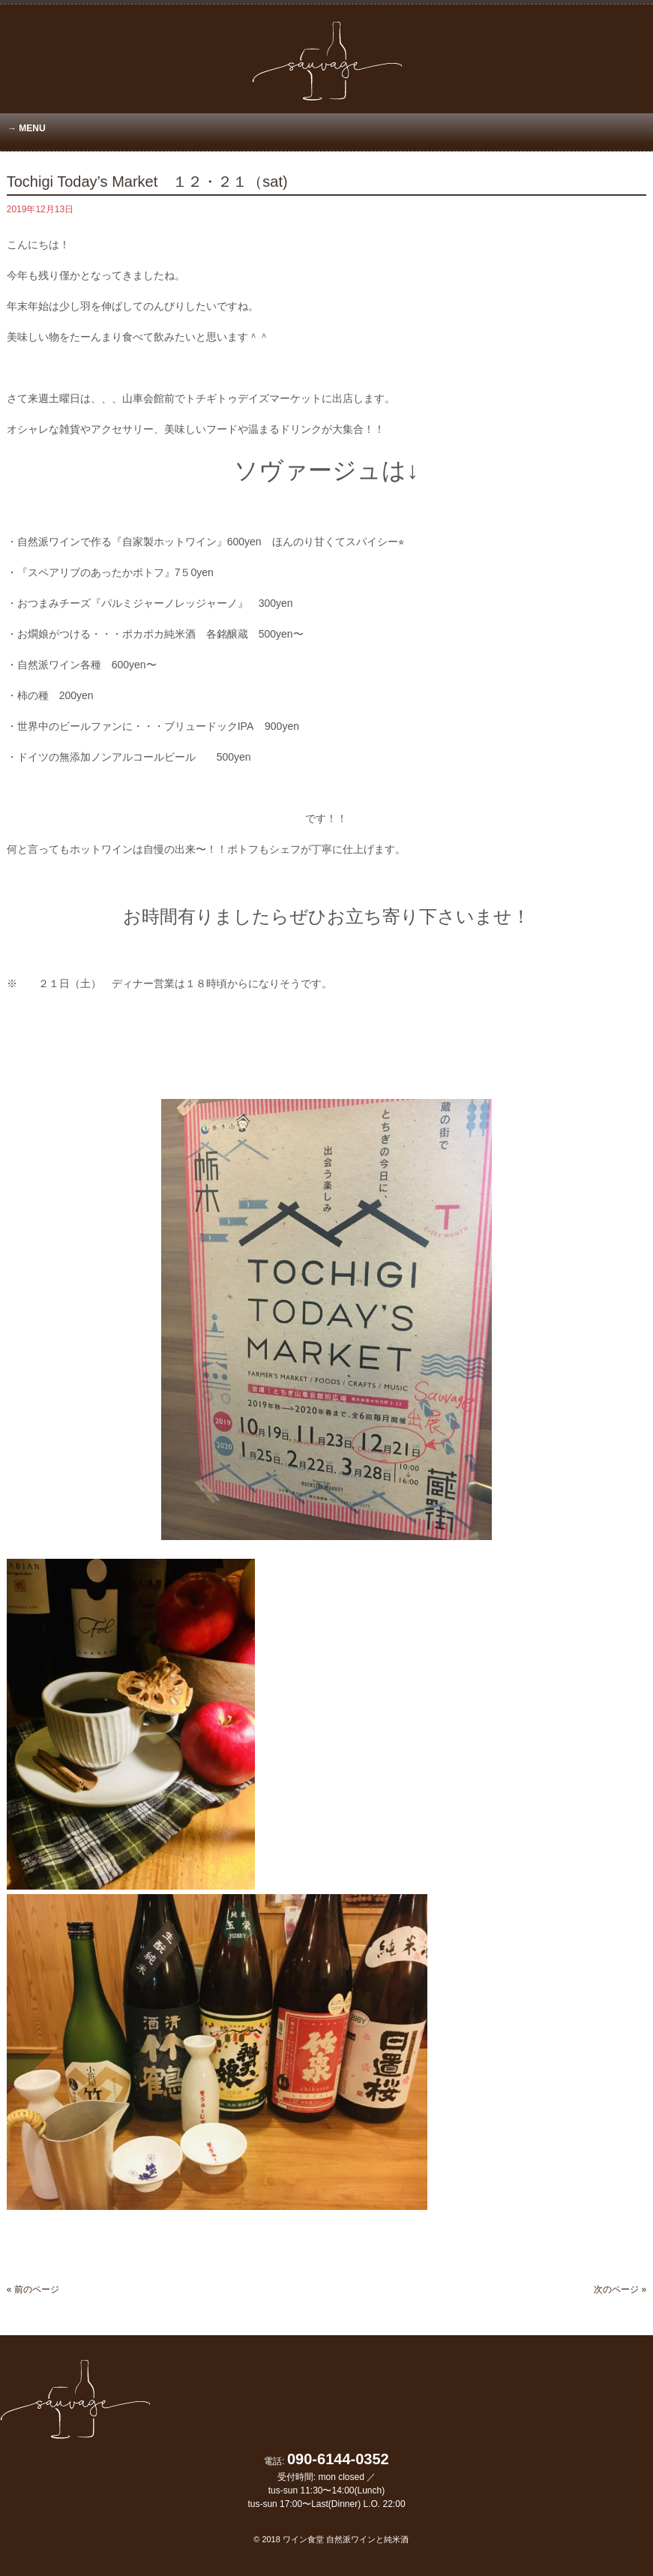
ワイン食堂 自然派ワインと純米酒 (346, 2539)
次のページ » (620, 2289)
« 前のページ (33, 2289)
